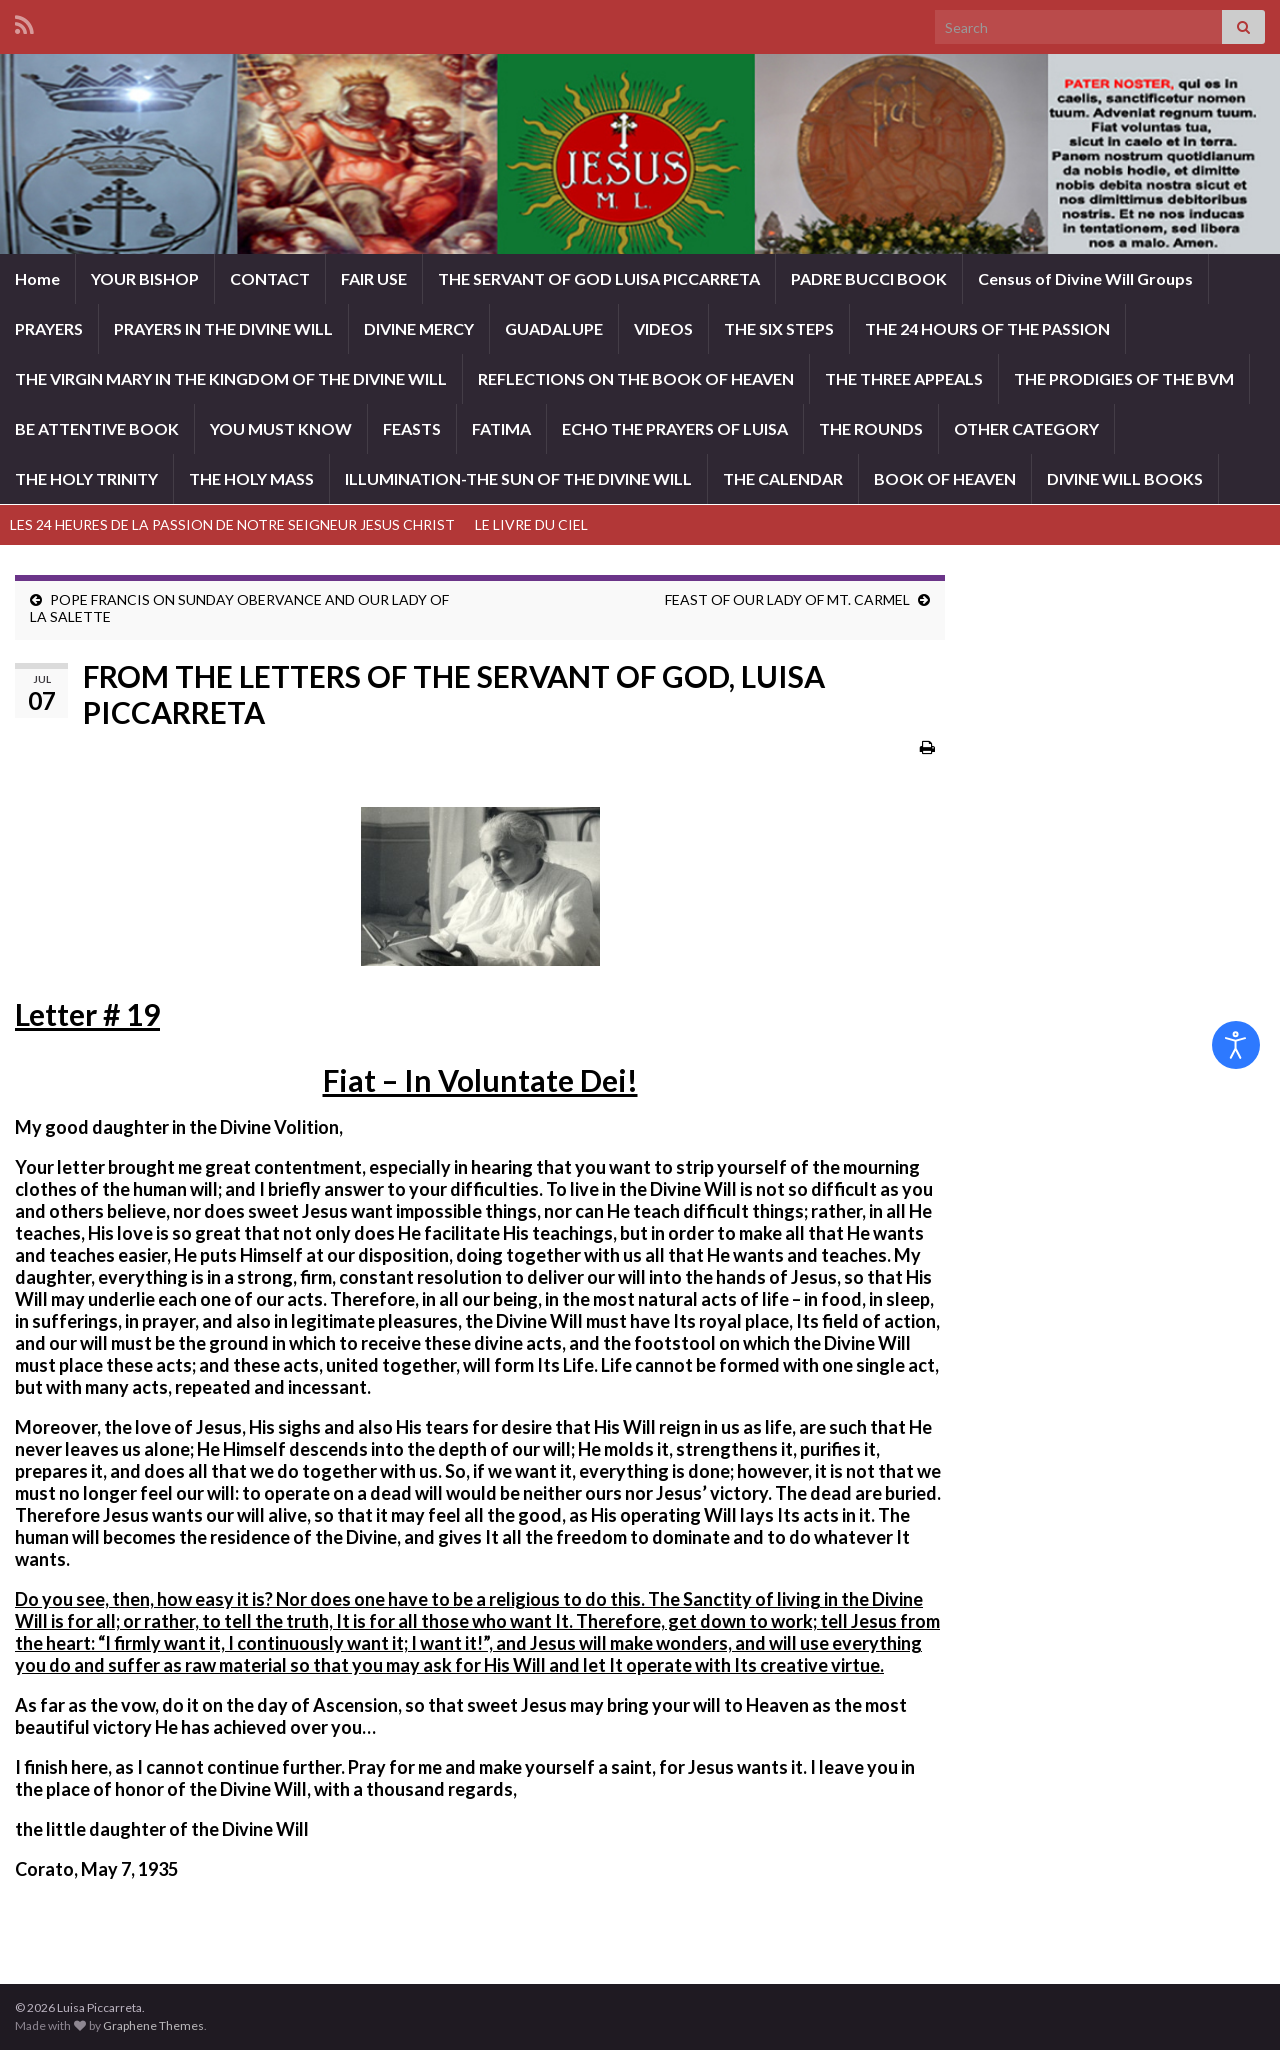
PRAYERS (49, 328)
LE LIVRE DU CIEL (531, 524)
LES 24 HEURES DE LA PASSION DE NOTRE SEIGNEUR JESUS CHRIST (232, 524)
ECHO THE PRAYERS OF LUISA (675, 428)
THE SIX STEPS (779, 328)
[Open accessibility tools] (1236, 1045)
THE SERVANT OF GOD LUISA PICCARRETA (599, 278)
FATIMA (501, 428)
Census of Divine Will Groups (1085, 278)
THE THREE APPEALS (904, 378)
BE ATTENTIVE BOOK (97, 428)
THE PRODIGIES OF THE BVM (1124, 378)
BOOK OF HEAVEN (945, 478)
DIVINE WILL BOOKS (1125, 478)
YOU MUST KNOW (281, 428)
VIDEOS (663, 328)
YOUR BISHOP (145, 278)
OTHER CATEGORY (1026, 428)
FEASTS (412, 428)
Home (37, 278)
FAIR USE (374, 278)
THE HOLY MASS (251, 478)
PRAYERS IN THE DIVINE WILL (223, 328)
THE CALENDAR (783, 478)
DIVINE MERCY (419, 328)
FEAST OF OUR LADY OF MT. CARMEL (787, 599)
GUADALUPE (554, 328)
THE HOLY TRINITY (86, 478)
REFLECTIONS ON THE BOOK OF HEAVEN (636, 378)
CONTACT (270, 278)
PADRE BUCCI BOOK (869, 278)
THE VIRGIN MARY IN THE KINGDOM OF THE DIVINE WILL (231, 378)
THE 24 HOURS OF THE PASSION (987, 328)
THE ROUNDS (871, 428)
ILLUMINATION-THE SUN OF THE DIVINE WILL (518, 478)
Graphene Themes (153, 2025)
